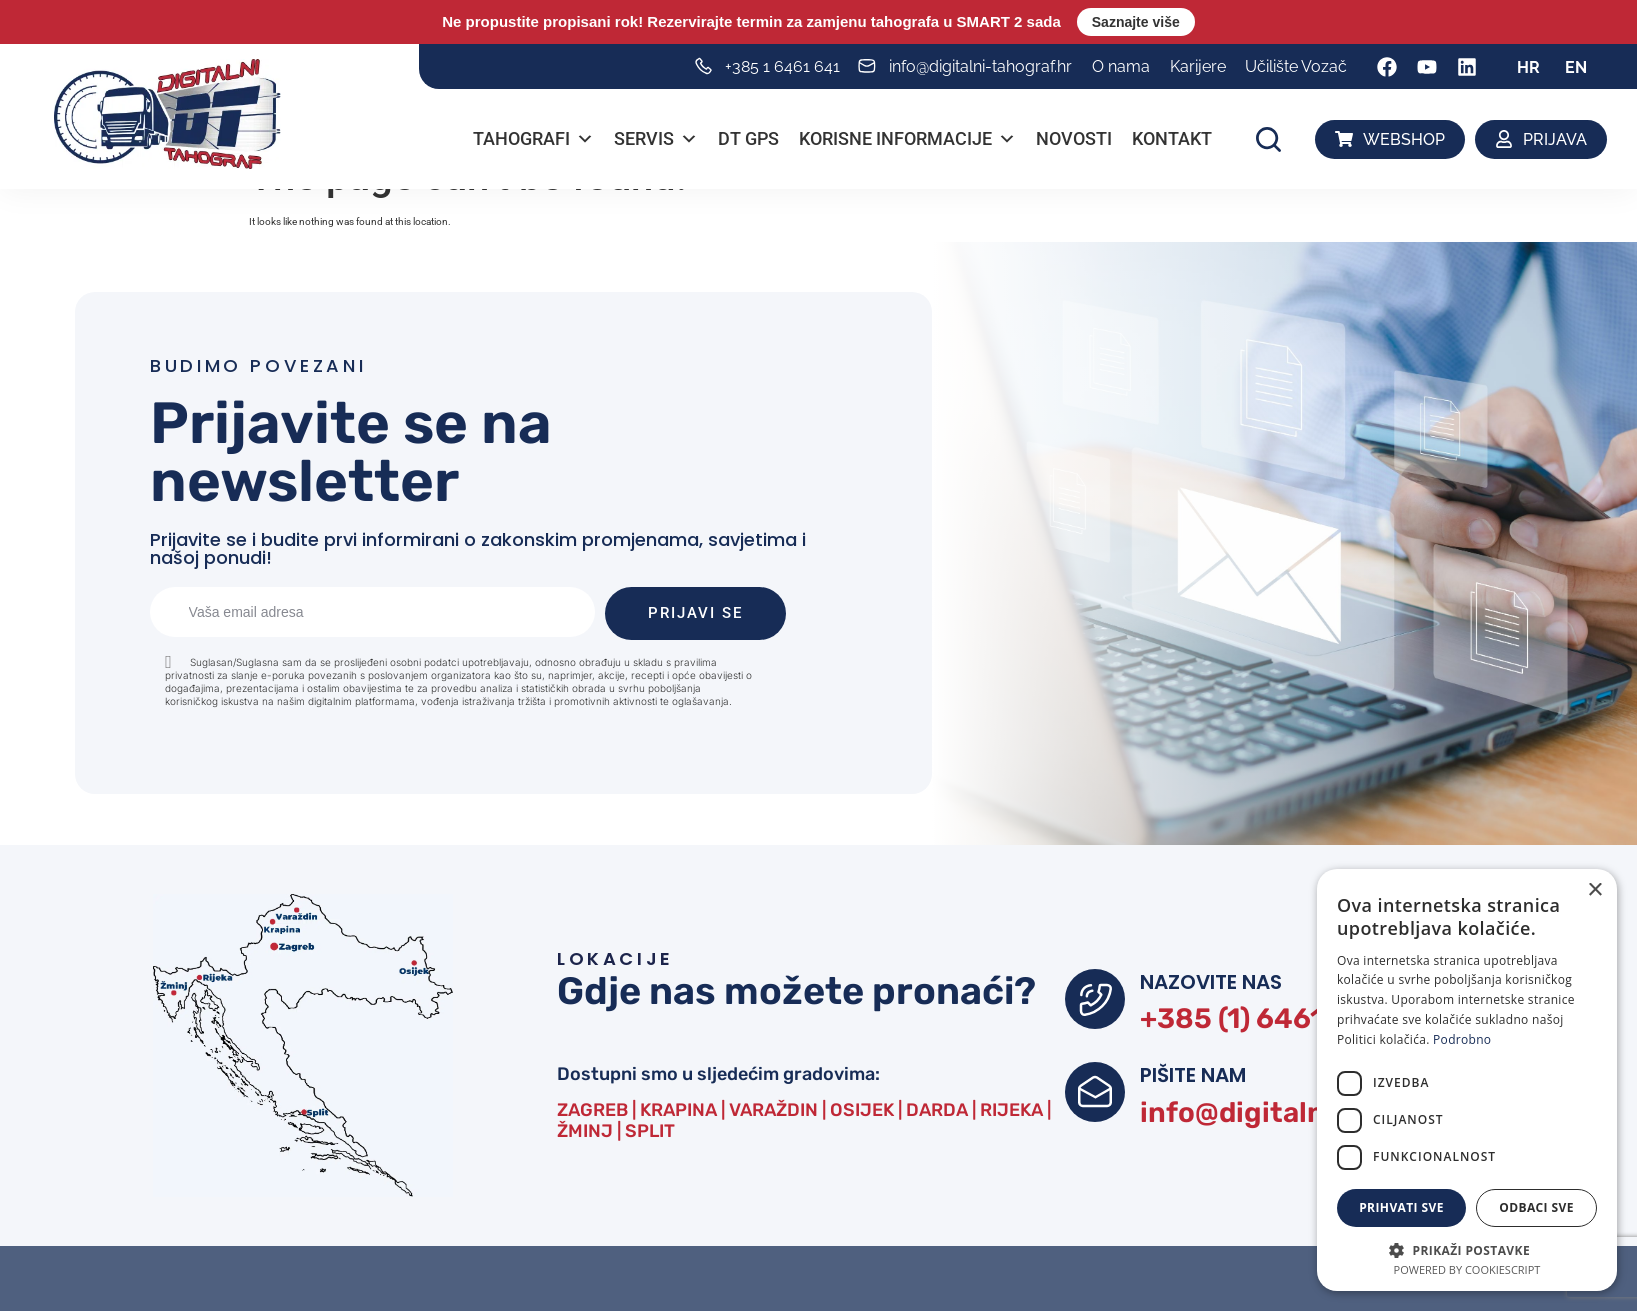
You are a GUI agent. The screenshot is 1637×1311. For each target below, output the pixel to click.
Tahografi (534, 139)
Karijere (1198, 66)
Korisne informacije (908, 139)
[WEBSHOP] (1345, 139)
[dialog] (1467, 1080)
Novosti (1075, 138)
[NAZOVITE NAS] (1095, 999)
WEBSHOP (1404, 139)
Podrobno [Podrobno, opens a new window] (1462, 1039)
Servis (657, 139)
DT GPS (749, 138)
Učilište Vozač (1296, 66)
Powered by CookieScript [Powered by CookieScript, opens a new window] (1467, 1269)
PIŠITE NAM (1193, 1075)
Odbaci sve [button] (1536, 1207)
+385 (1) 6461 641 (1259, 1018)
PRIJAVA (1555, 139)
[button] (1269, 139)
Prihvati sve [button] (1401, 1207)
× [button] (1594, 890)
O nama (1121, 66)
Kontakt (1173, 138)
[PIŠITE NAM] (1095, 1092)
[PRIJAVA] (1504, 139)
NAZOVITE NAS (1211, 982)
